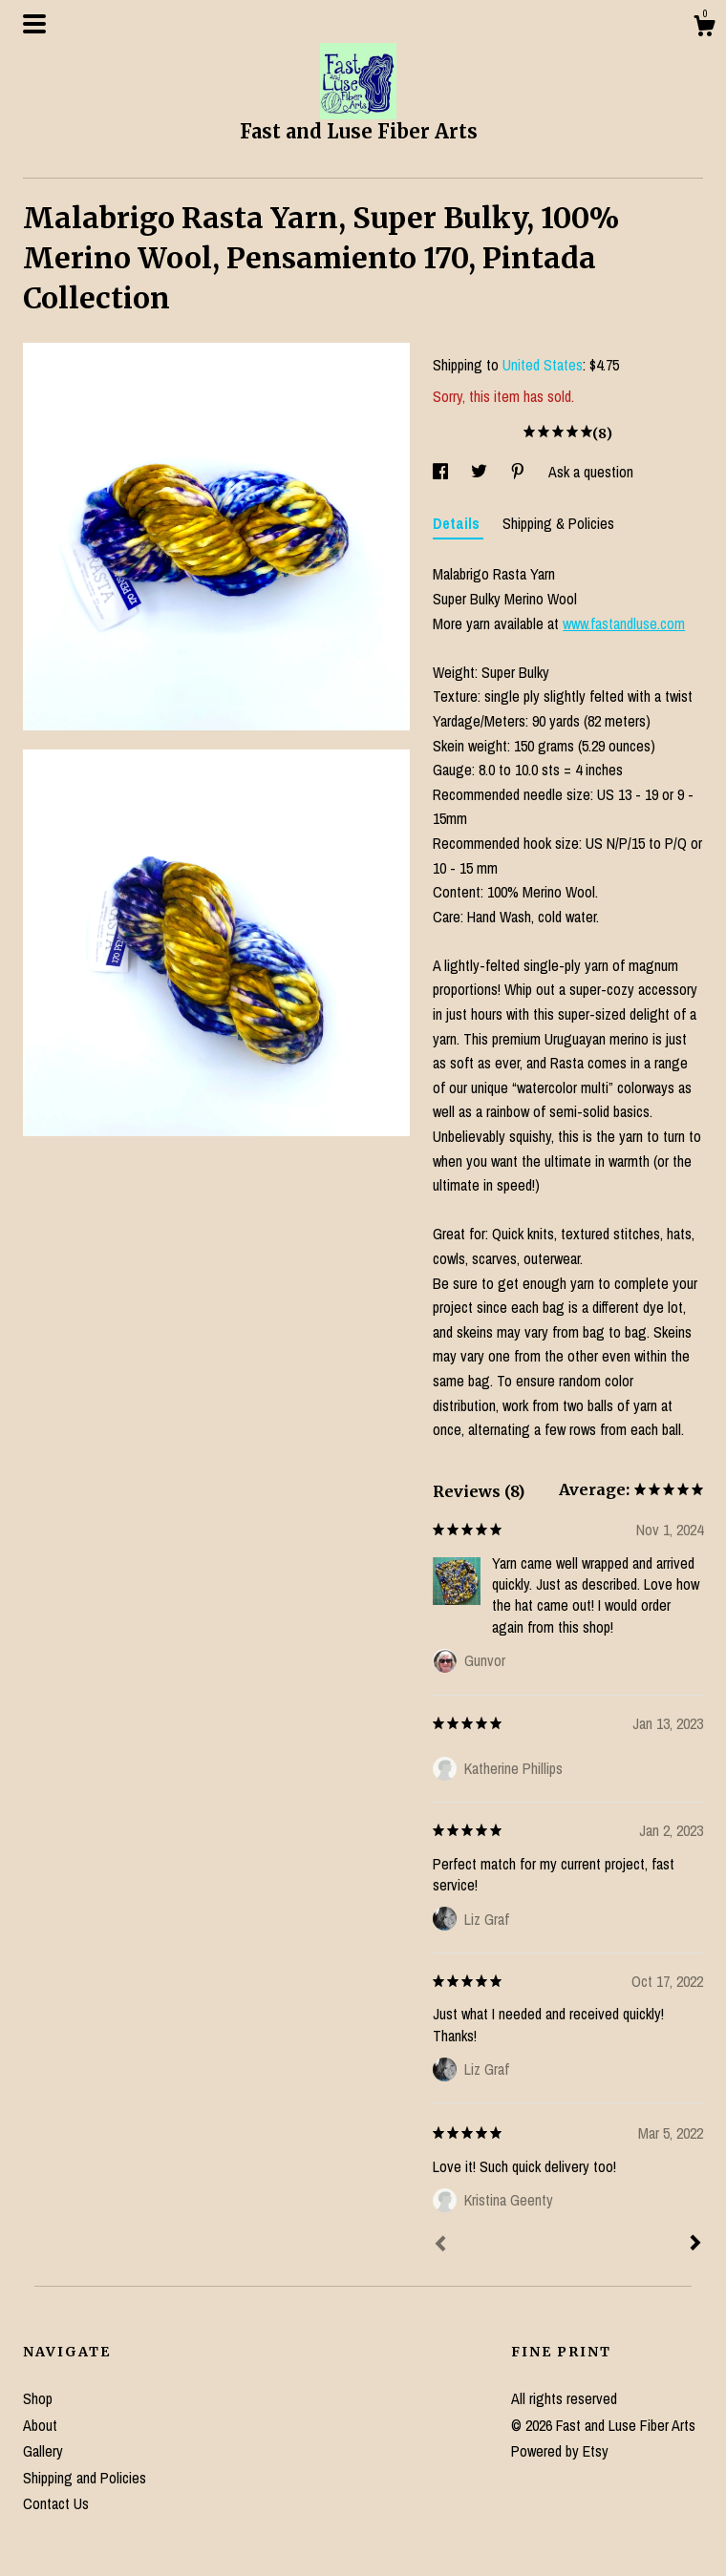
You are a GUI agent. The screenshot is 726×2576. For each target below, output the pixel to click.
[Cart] (704, 28)
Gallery (43, 2450)
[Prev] (440, 2245)
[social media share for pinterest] (519, 471)
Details (458, 523)
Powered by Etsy (560, 2450)
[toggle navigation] (34, 23)
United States (542, 364)
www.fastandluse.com (624, 623)
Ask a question (590, 471)
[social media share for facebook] (442, 471)
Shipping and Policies (84, 2477)
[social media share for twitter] (481, 471)
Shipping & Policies (558, 523)
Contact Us (56, 2503)
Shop (38, 2398)
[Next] (695, 2244)
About (40, 2425)
